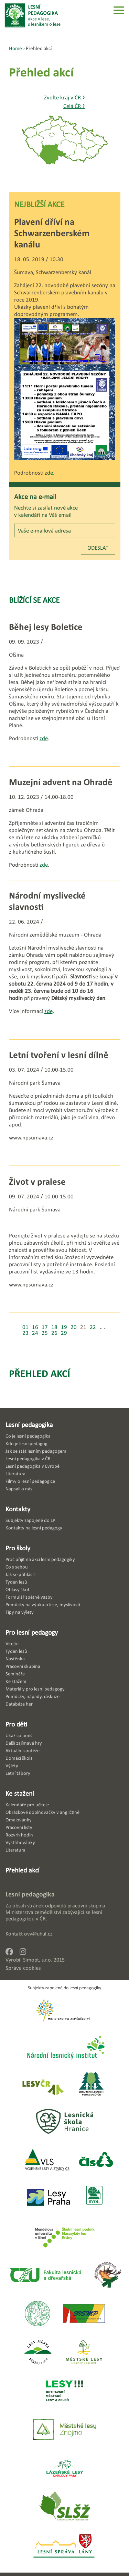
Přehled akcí (39, 1373)
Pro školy (18, 1548)
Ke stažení (20, 1793)
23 (25, 1333)
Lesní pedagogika (29, 1424)
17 (45, 1327)
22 (93, 1327)
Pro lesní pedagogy (32, 1632)
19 (64, 1327)
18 (54, 1327)
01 (25, 1327)
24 (35, 1333)
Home (15, 48)
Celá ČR (74, 106)
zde (44, 738)
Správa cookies (23, 1967)
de (50, 472)
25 (45, 1333)
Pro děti (16, 1724)
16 (35, 1327)
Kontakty (18, 1509)
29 (64, 1333)
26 (54, 1333)
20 (74, 1327)
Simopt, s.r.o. (37, 1959)
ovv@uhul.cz (38, 1933)
